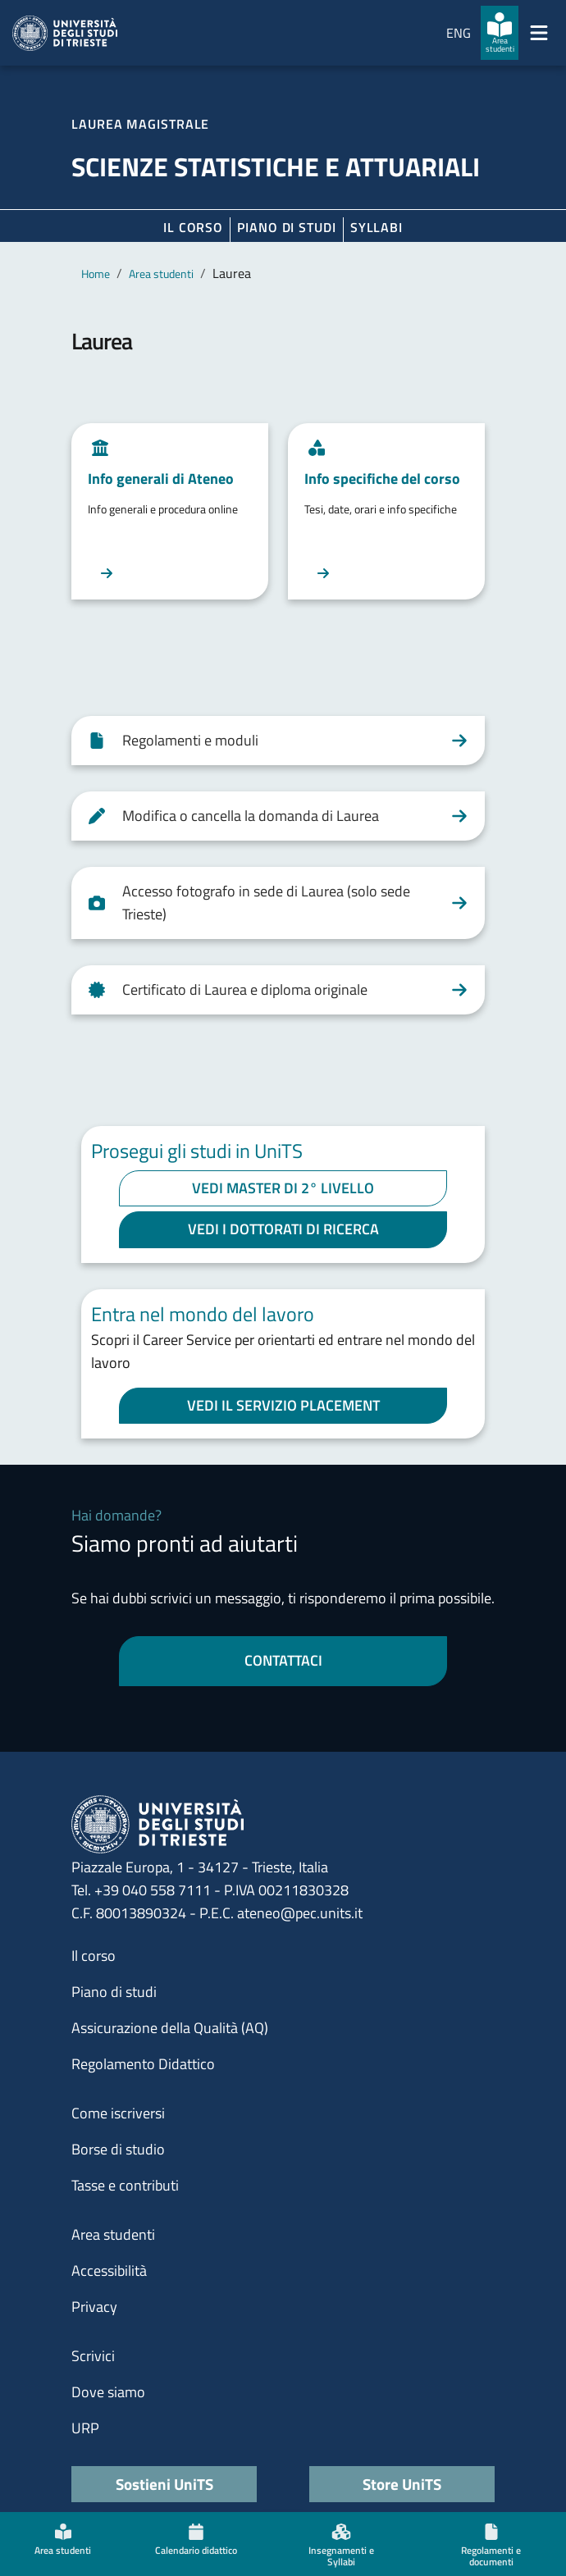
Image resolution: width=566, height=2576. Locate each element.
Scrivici (93, 2356)
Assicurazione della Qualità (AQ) (169, 2028)
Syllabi (376, 227)
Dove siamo (108, 2392)
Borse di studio (118, 2149)
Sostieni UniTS (164, 2484)
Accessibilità (109, 2270)
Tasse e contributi (125, 2185)
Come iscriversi (118, 2113)
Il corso (193, 227)
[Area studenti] (499, 33)
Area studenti (161, 273)
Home (95, 273)
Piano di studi (114, 1992)
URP (85, 2428)
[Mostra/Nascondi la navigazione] (539, 32)
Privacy (94, 2307)
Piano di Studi (286, 227)
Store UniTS (402, 2484)
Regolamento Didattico (143, 2064)
